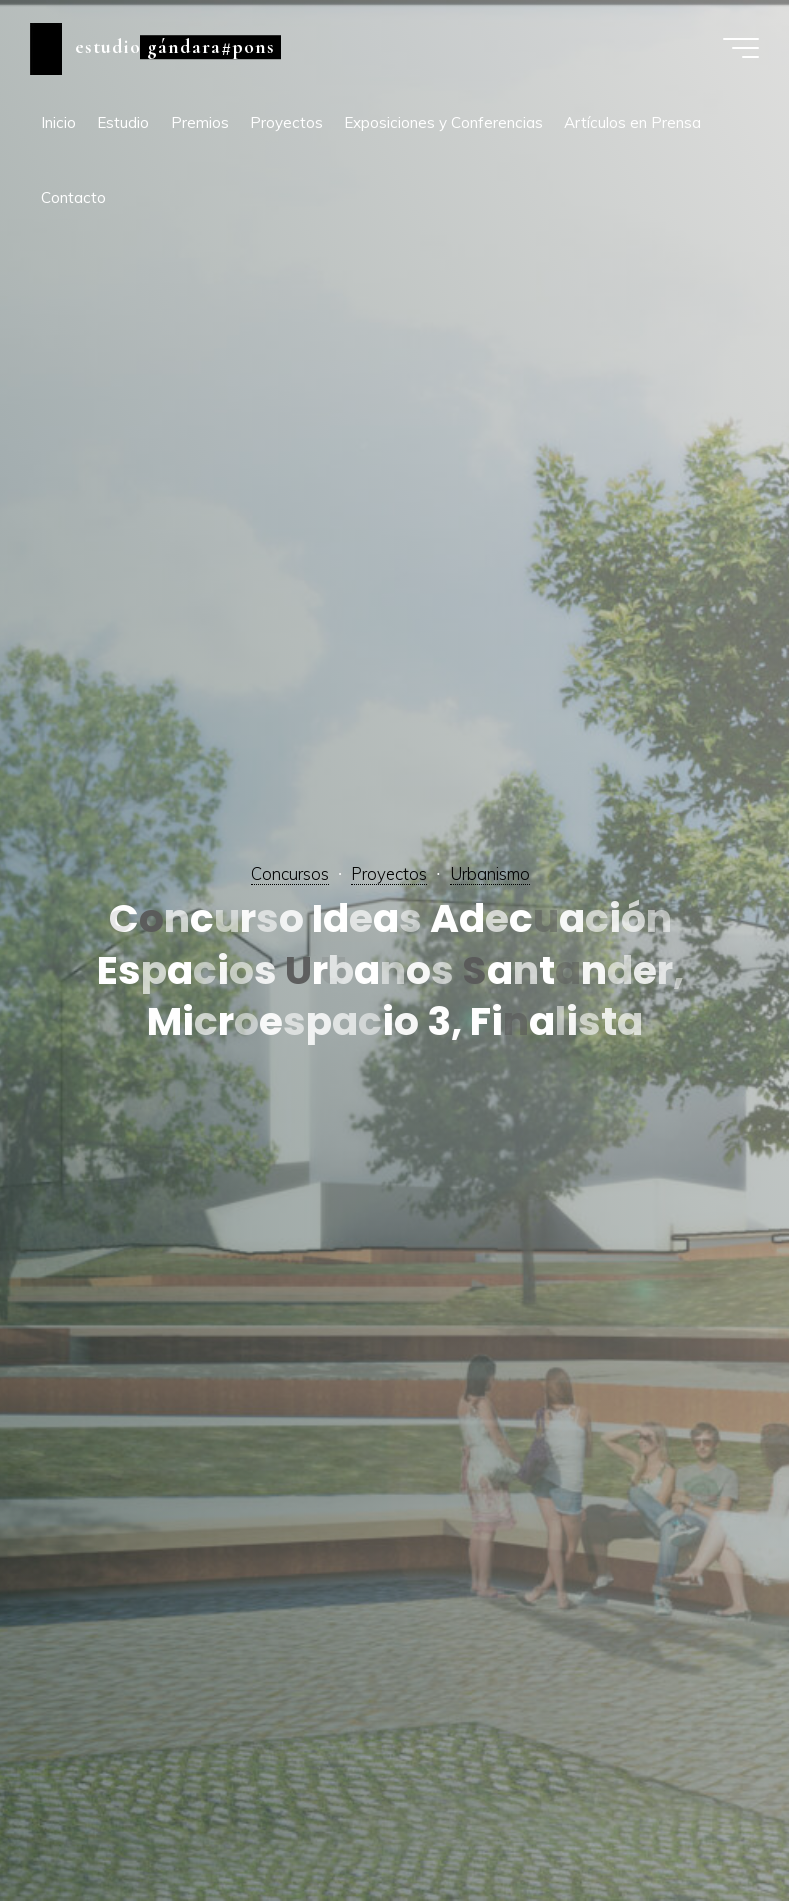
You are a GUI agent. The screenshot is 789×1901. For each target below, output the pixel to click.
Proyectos (389, 873)
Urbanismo (490, 873)
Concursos (290, 873)
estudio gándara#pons (175, 47)
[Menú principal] (741, 48)
